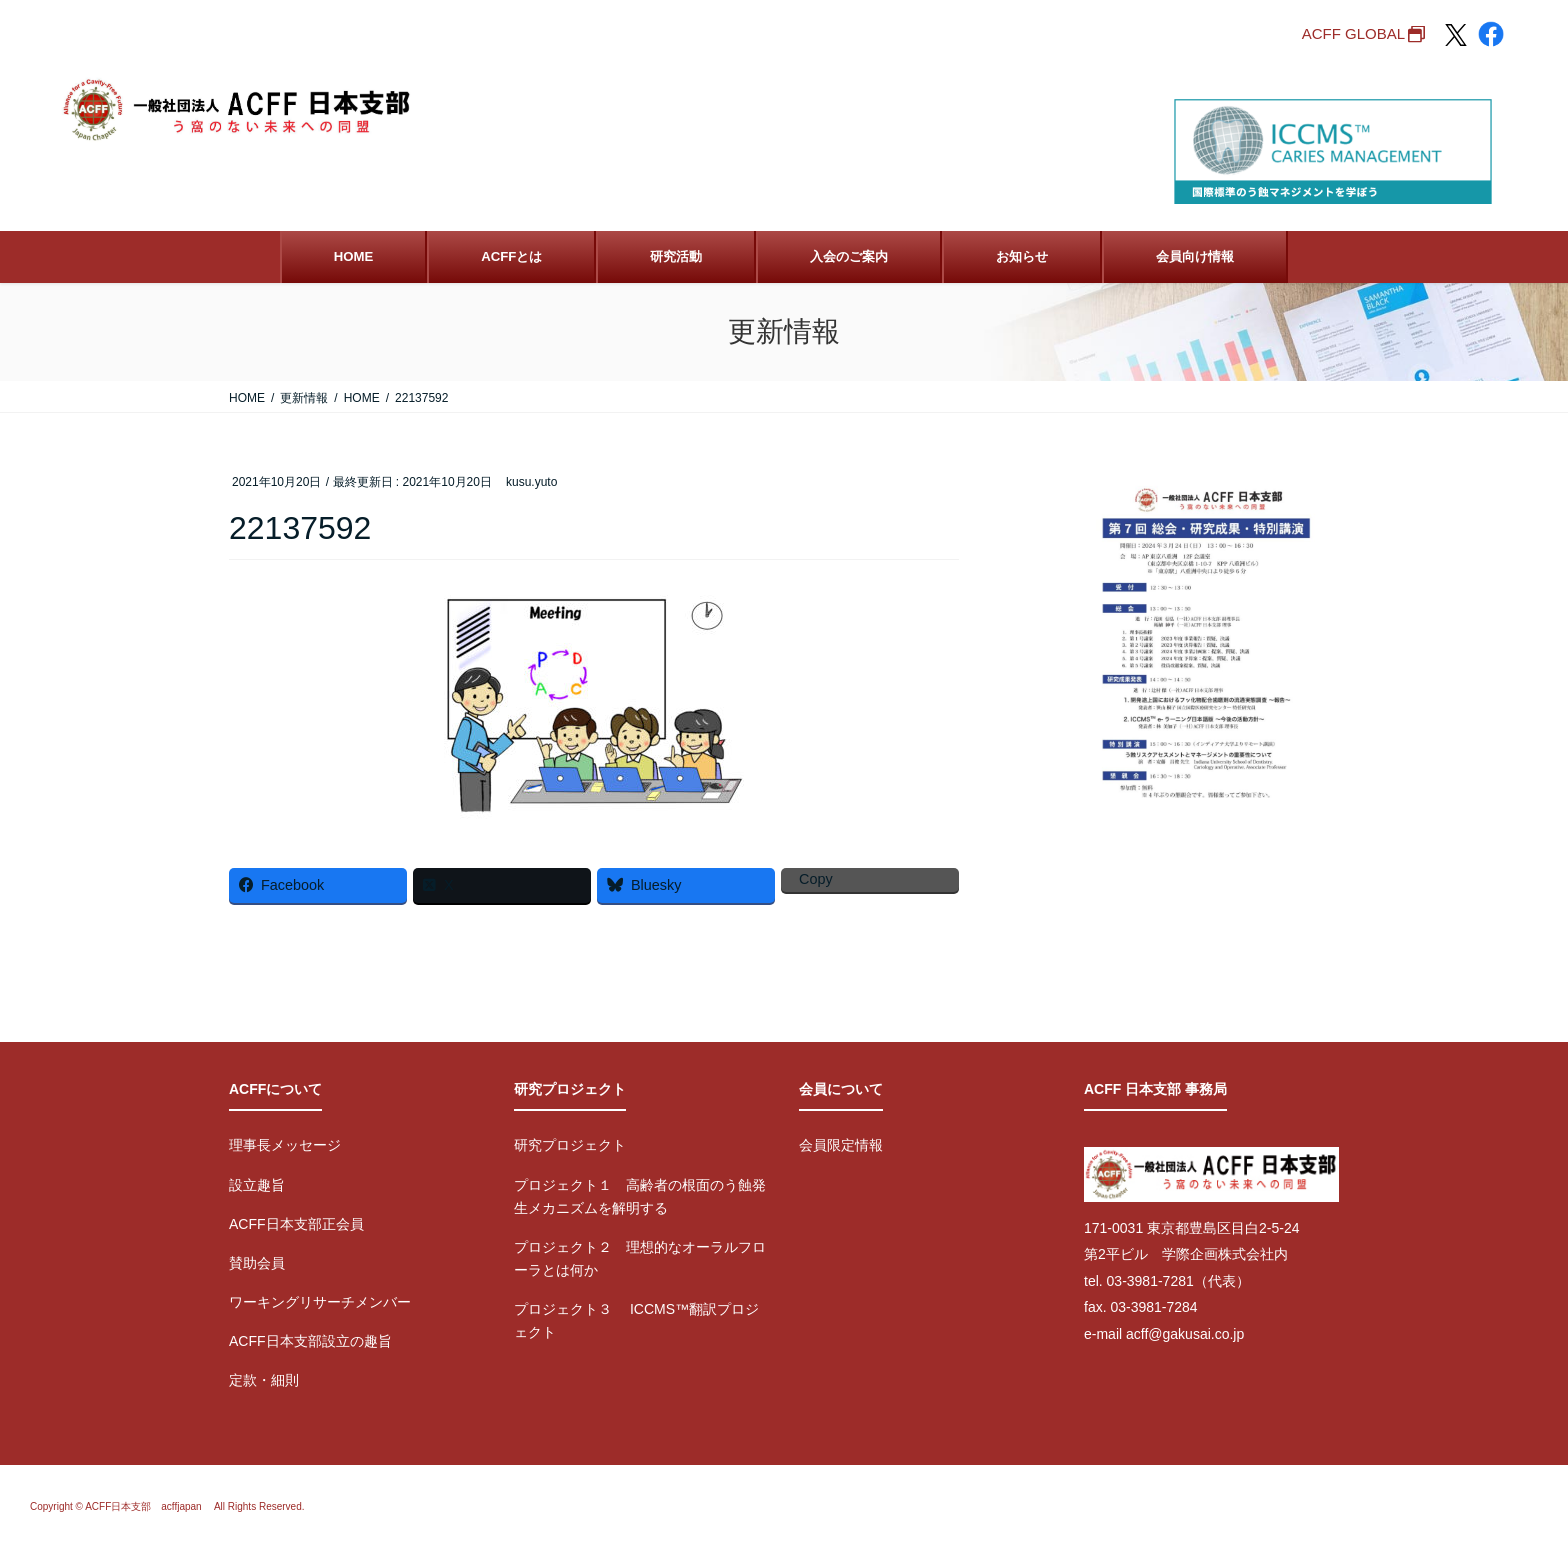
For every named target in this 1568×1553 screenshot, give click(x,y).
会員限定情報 (841, 1145)
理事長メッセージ (285, 1145)
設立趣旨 (257, 1185)
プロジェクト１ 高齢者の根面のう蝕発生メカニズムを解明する (640, 1196)
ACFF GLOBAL (1353, 33)
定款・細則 (264, 1380)
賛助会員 (257, 1263)
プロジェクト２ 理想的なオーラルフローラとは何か (640, 1258)
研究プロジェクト (570, 1145)
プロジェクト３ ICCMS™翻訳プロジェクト (636, 1320)
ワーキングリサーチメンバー (320, 1302)
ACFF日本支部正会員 (296, 1224)
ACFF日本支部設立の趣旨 (310, 1341)
